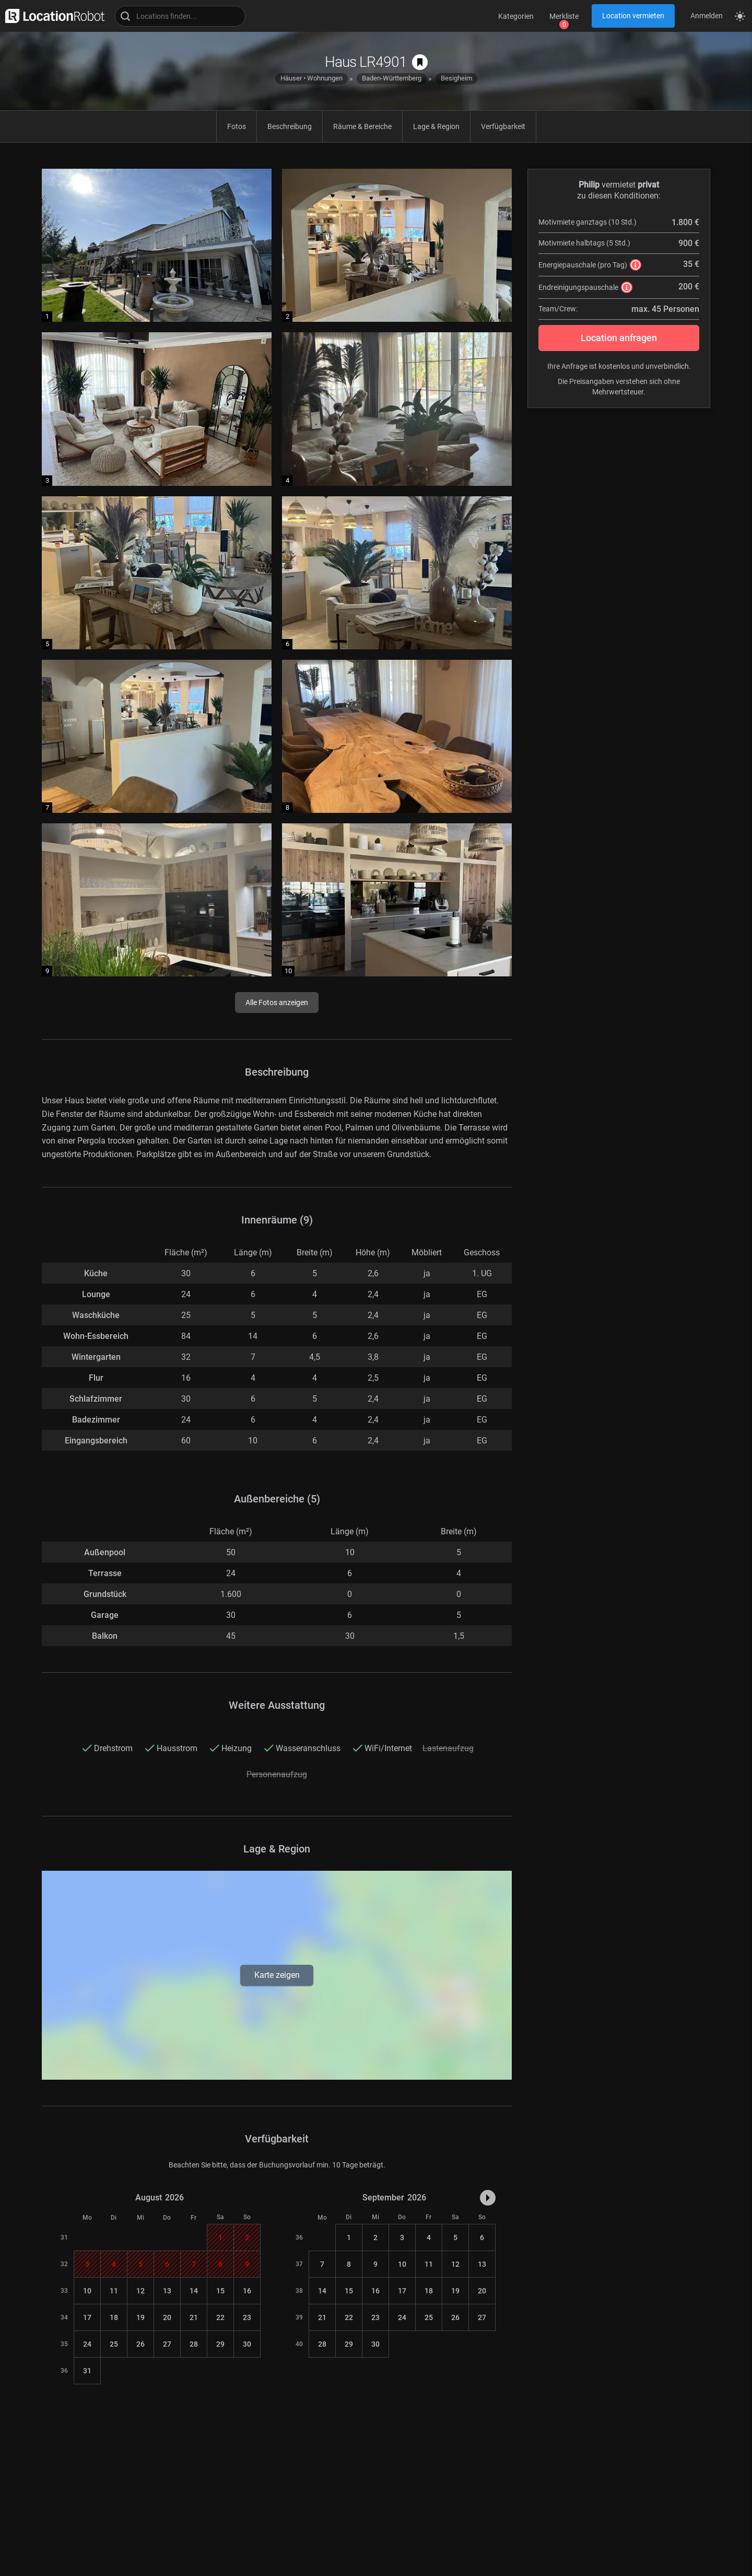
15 (220, 2291)
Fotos (236, 126)
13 (167, 2291)
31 (87, 2371)
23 (247, 2317)
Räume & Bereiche (362, 126)
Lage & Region (436, 126)
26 (140, 2344)
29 (220, 2344)
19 (140, 2317)
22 (220, 2317)
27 (167, 2344)
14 (194, 2291)
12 (140, 2291)
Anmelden (706, 15)
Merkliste (564, 16)
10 (87, 2291)
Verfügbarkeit (503, 126)
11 (114, 2291)
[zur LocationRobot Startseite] (52, 16)
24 (87, 2344)
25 (114, 2344)
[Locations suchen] (180, 16)
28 (194, 2344)
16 (247, 2291)
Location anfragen (619, 337)
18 (114, 2317)
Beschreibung (289, 126)
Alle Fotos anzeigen (276, 1002)
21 (194, 2317)
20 (167, 2317)
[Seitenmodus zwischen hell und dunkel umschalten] (740, 16)
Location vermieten (633, 15)
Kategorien (516, 16)
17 (87, 2317)
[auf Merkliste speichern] (420, 62)
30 (247, 2344)
